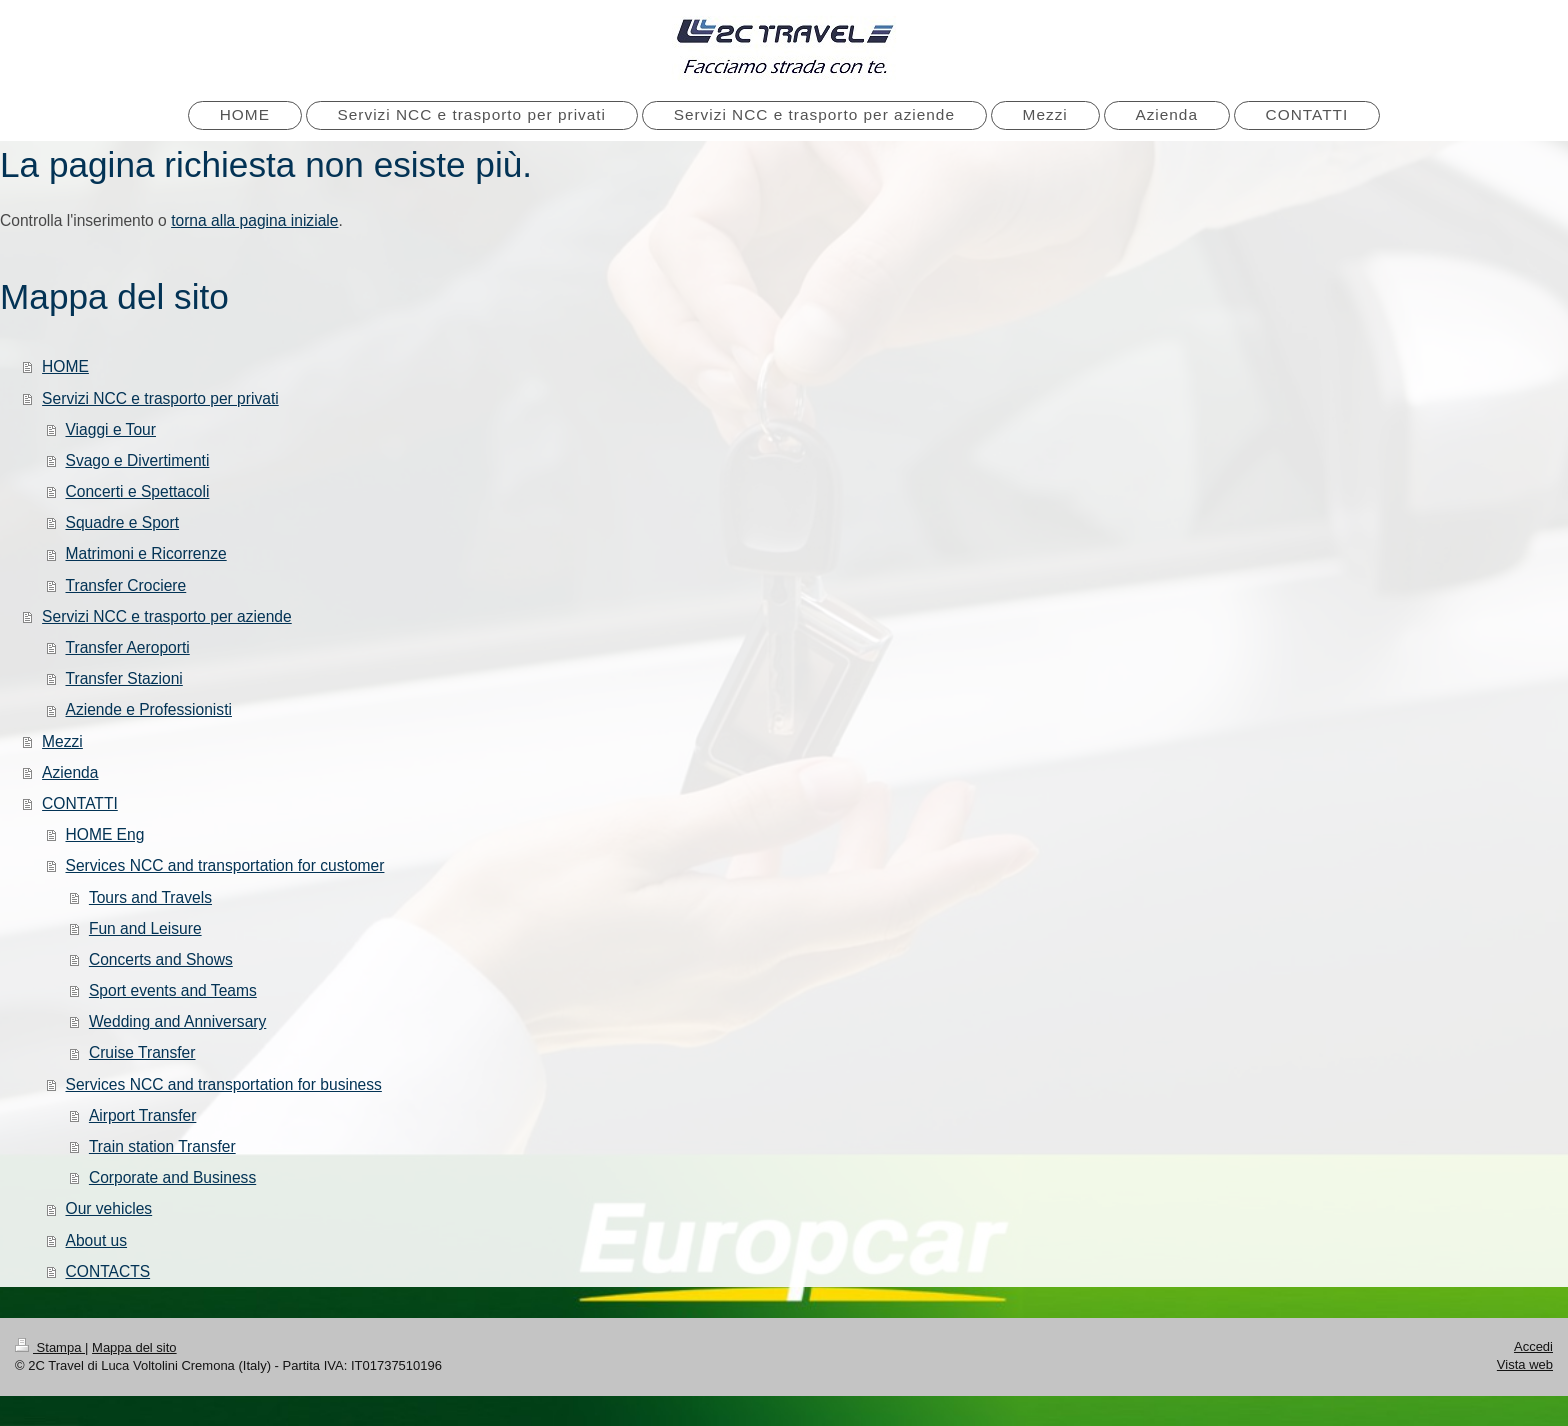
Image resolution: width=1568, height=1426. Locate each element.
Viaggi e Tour (111, 429)
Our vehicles (109, 1208)
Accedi (1533, 1346)
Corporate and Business (172, 1177)
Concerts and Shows (161, 959)
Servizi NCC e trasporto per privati (160, 398)
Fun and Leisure (145, 928)
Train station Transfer (162, 1146)
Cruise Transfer (142, 1052)
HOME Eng (105, 834)
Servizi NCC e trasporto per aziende (167, 616)
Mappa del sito (134, 1347)
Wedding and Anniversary (177, 1021)
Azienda (70, 772)
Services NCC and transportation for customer (225, 865)
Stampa (50, 1347)
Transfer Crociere (126, 585)
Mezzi (62, 741)
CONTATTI (80, 803)
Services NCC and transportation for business (224, 1084)
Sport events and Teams (173, 990)
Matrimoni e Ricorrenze (146, 553)
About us (97, 1240)
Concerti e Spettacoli (138, 491)
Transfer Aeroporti (128, 647)
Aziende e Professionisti (149, 709)
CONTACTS (108, 1271)
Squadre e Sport (123, 522)
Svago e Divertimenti (138, 460)
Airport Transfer (142, 1115)
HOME (65, 366)
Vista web (1525, 1364)
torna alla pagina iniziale (254, 220)
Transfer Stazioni (124, 678)
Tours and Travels (150, 897)
